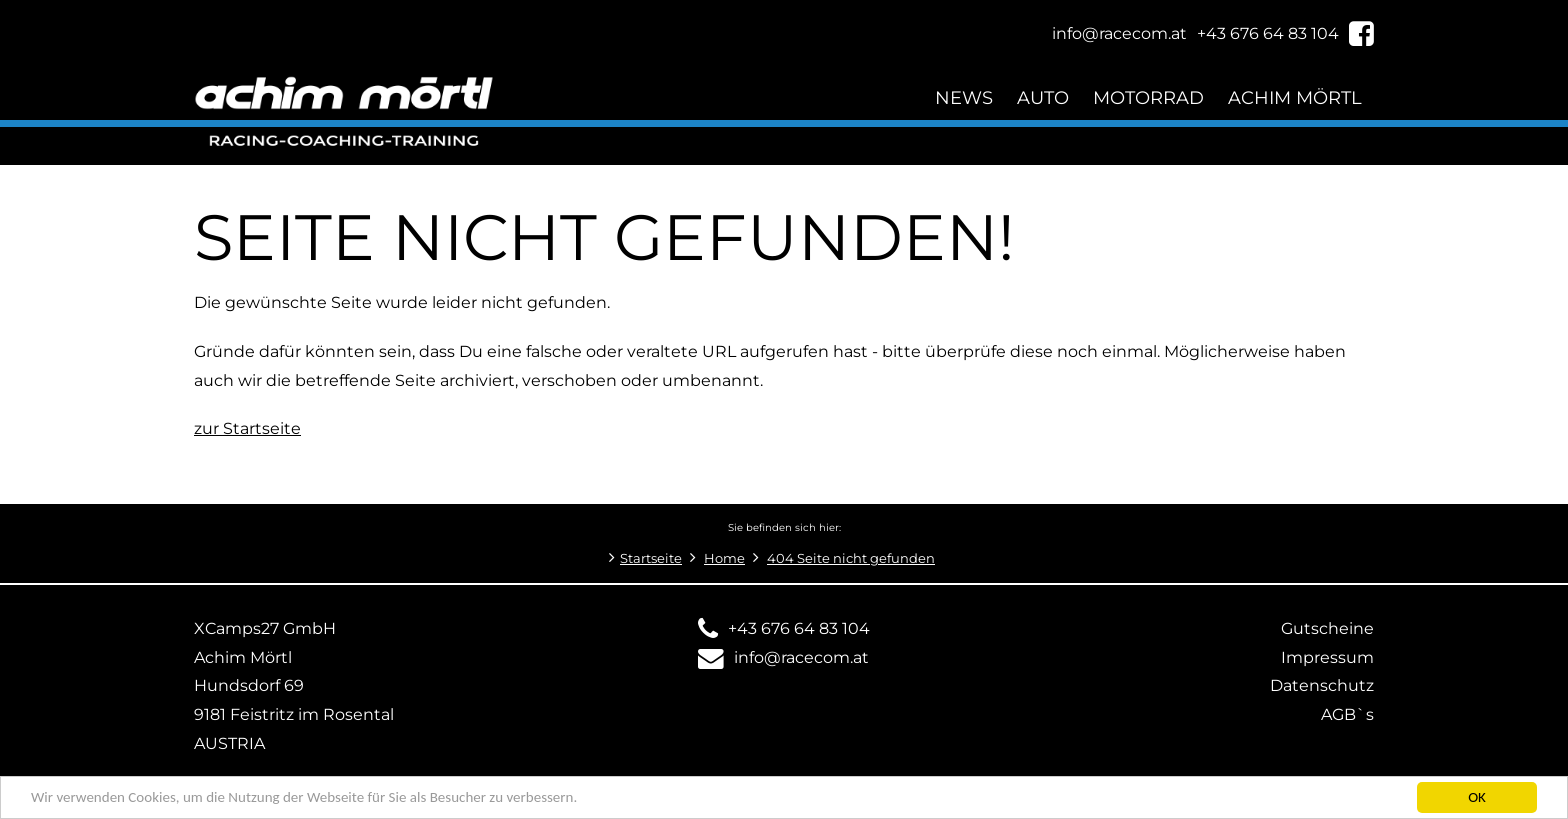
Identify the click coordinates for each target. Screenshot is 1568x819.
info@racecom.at (801, 657)
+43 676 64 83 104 (799, 628)
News (964, 97)
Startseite (651, 558)
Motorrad (1148, 97)
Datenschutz (1322, 685)
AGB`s (1347, 714)
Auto (1043, 97)
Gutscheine (1327, 628)
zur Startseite (247, 428)
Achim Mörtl (1295, 97)
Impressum (1327, 657)
